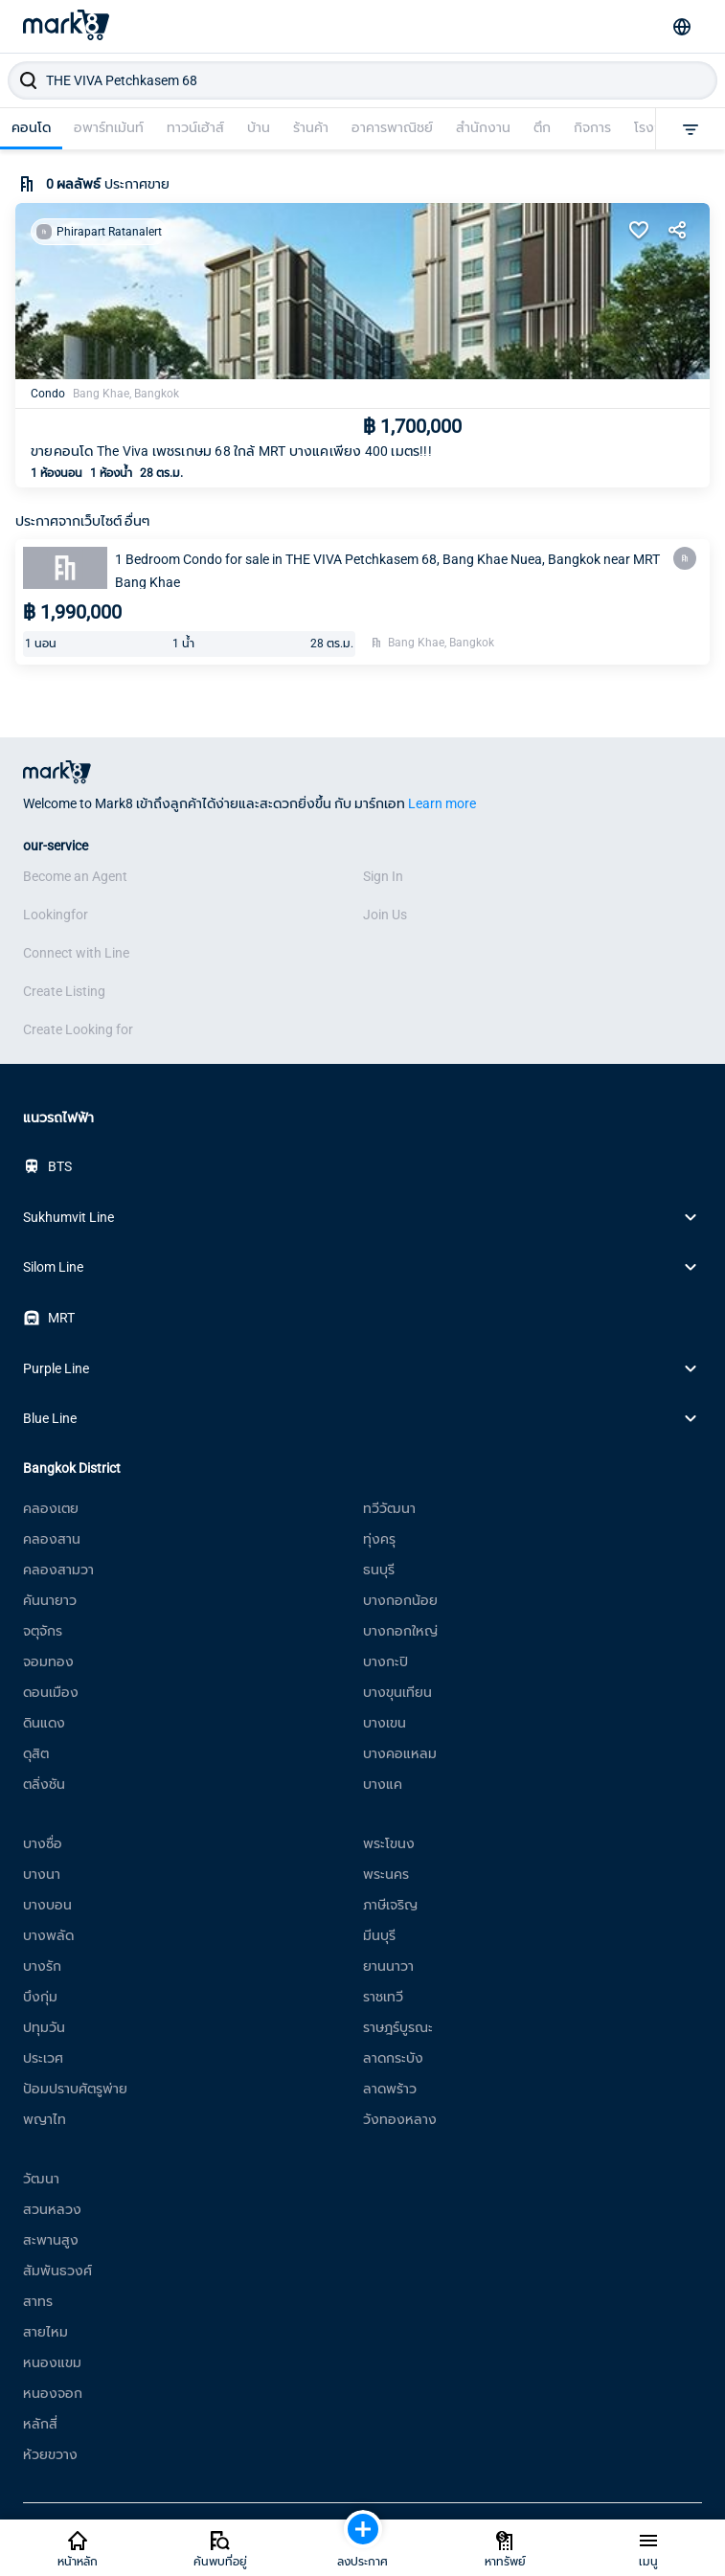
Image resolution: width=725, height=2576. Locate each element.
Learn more (442, 803)
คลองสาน (51, 1539)
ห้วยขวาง (50, 2454)
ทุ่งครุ (379, 1539)
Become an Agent (75, 876)
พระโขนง (389, 1843)
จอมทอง (48, 1661)
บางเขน (384, 1722)
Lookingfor (55, 914)
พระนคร (386, 1874)
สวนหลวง (52, 2209)
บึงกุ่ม (40, 1996)
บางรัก (42, 1966)
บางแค (382, 1784)
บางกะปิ (385, 1661)
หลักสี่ (40, 2423)
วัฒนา (41, 2178)
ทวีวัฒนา (389, 1508)
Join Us (385, 914)
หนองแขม (52, 2362)
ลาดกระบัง (393, 2058)
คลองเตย (51, 1508)
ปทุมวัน (44, 2027)
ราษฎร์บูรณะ (398, 2027)
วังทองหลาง (400, 2119)
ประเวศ (43, 2058)
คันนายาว (50, 1600)
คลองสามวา (58, 1569)
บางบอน (47, 1904)
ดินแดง (44, 1722)
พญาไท (44, 2119)
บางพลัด (48, 1935)
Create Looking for (78, 1029)
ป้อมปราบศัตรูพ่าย (75, 2088)
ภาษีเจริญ (390, 1904)
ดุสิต (36, 1753)
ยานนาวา (388, 1966)
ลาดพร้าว (390, 2088)
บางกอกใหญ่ (400, 1630)
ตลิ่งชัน (44, 1784)
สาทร (38, 2301)
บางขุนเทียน (397, 1692)
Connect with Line (76, 952)
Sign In (383, 876)
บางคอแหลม (400, 1753)
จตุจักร (42, 1630)
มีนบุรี (379, 1935)
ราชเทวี (383, 1996)
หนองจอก (52, 2393)
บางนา (41, 1874)
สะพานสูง (51, 2240)
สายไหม (45, 2331)
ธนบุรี (379, 1569)
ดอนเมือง (51, 1692)
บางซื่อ (42, 1843)
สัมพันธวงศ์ (57, 2270)
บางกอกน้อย (400, 1600)
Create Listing (64, 991)
